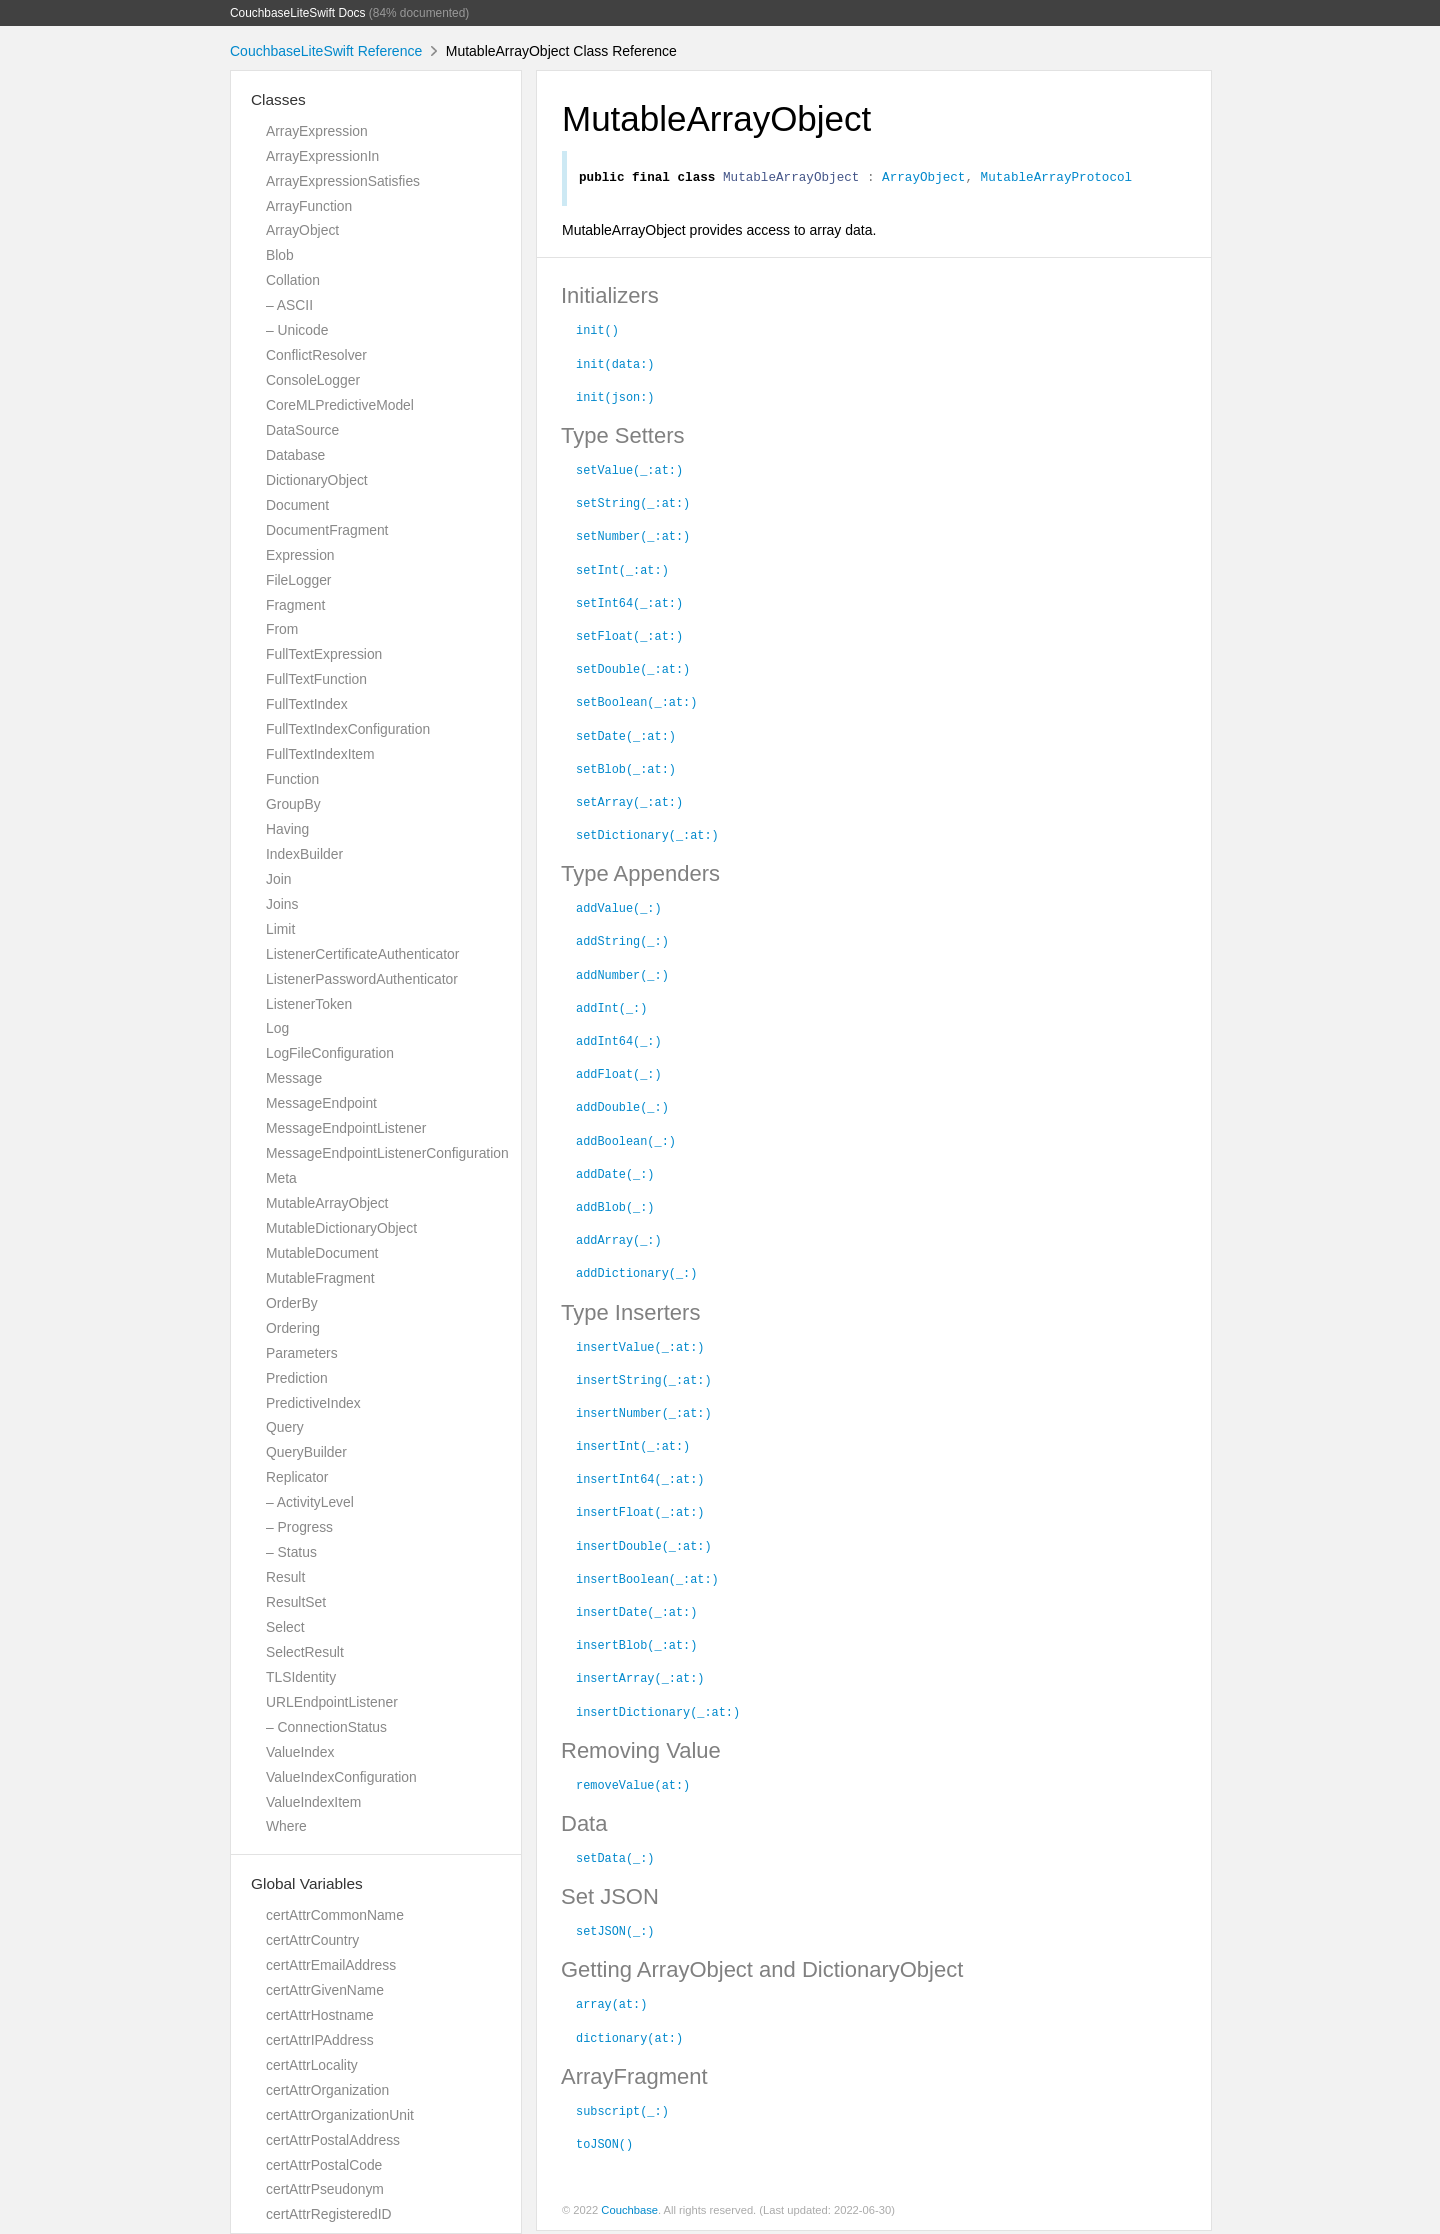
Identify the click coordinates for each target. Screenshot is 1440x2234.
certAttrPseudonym (325, 2189)
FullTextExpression (324, 654)
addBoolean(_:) (626, 1143)
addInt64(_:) (619, 1043)
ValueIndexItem (313, 1802)
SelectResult (305, 1652)
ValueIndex (300, 1752)
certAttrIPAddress (320, 2040)
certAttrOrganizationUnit (340, 2115)
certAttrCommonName (335, 1915)
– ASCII (289, 305)
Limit (280, 929)
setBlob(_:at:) (626, 771)
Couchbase (629, 2213)
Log (277, 1028)
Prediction (297, 1378)
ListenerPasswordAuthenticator (362, 979)
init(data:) (615, 366)
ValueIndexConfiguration (341, 1777)
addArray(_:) (619, 1242)
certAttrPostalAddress (333, 2140)
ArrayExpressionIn (322, 156)
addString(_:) (622, 943)
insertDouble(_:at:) (644, 1548)
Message (294, 1078)
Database (295, 455)
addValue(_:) (619, 910)
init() (597, 332)
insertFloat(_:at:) (640, 1514)
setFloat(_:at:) (629, 638)
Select (285, 1627)
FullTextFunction (316, 679)
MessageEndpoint (321, 1103)
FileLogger (299, 580)
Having (287, 829)
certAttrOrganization (327, 2090)
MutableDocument (322, 1253)
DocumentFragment (327, 530)
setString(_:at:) (633, 505)
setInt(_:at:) (622, 572)
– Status (291, 1552)
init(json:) (615, 399)
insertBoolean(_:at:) (647, 1581)
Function (292, 779)
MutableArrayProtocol (1057, 179)
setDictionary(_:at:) (647, 837)
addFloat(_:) (619, 1076)
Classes (278, 99)
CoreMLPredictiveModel (340, 405)
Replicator (297, 1477)
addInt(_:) (611, 1010)
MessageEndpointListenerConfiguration (387, 1153)
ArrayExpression (317, 131)
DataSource (302, 430)
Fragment (295, 605)
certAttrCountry (312, 1940)
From (282, 629)
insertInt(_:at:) (633, 1448)
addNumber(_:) (622, 977)
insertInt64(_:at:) (640, 1481)
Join (278, 879)
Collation (293, 280)
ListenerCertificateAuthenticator (362, 954)
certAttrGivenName (325, 1990)
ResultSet (296, 1602)
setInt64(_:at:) (629, 605)
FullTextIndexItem (320, 754)
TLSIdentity (301, 1677)
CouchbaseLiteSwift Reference (326, 51)
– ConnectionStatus (326, 1727)
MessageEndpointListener (346, 1128)
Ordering (293, 1328)
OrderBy (292, 1303)
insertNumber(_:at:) (644, 1415)
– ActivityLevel (310, 1502)
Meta (281, 1178)
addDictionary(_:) (636, 1275)
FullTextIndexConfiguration (348, 729)
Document (297, 505)
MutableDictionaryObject (341, 1228)
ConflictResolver (316, 355)
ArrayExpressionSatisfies (343, 181)
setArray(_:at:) (629, 804)
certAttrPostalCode (324, 2165)
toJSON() (604, 2146)
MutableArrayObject (327, 1203)
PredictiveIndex (313, 1403)
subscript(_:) (622, 2113)
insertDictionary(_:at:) (658, 1714)
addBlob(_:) (615, 1209)
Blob (280, 255)
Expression (300, 555)
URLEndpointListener (332, 1702)
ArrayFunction (309, 206)
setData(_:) (615, 1860)
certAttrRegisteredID (329, 2214)
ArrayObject (302, 230)
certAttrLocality (312, 2065)
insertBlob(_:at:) (636, 1647)
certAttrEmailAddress (331, 1965)
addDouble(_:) (622, 1109)
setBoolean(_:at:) (636, 704)
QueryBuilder (306, 1452)
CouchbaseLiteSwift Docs (298, 13)
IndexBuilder (304, 854)
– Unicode (297, 330)
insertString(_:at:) (644, 1382)
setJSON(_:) (615, 1933)
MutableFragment (320, 1278)
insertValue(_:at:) (640, 1349)
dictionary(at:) (629, 2040)
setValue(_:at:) (629, 472)
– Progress (299, 1527)
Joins (282, 904)
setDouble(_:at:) (633, 671)
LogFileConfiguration (330, 1053)
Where (286, 1826)
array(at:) (611, 2006)
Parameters (302, 1353)
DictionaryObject (317, 480)
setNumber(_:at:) (633, 538)
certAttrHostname (320, 2015)
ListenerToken (309, 1004)
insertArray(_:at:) (640, 1680)
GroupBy (293, 804)
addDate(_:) (615, 1176)
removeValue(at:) (633, 1787)
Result (285, 1577)
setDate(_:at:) (626, 738)
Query (285, 1427)
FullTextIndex (307, 704)
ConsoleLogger (313, 380)
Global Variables (307, 1883)
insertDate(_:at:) (636, 1614)
